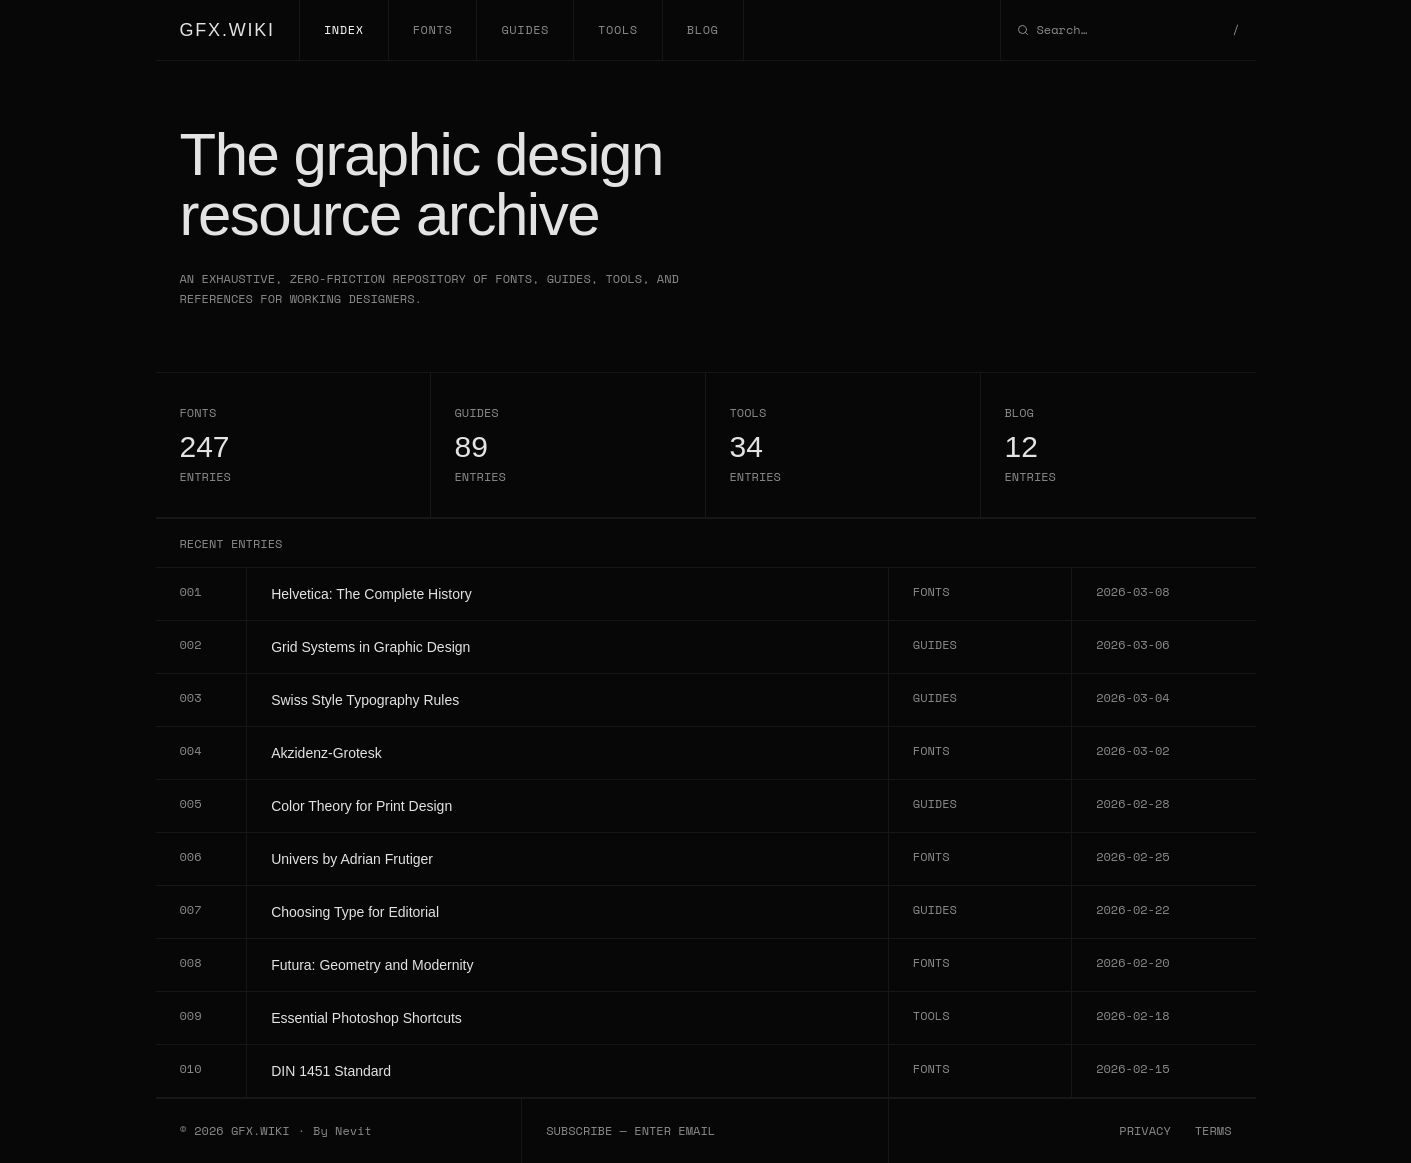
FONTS (433, 29)
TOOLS (618, 29)
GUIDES (525, 29)
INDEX (344, 29)
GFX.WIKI (227, 30)
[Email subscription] (705, 1131)
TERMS (1213, 1131)
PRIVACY (1144, 1131)
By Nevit (342, 1131)
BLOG (703, 29)
